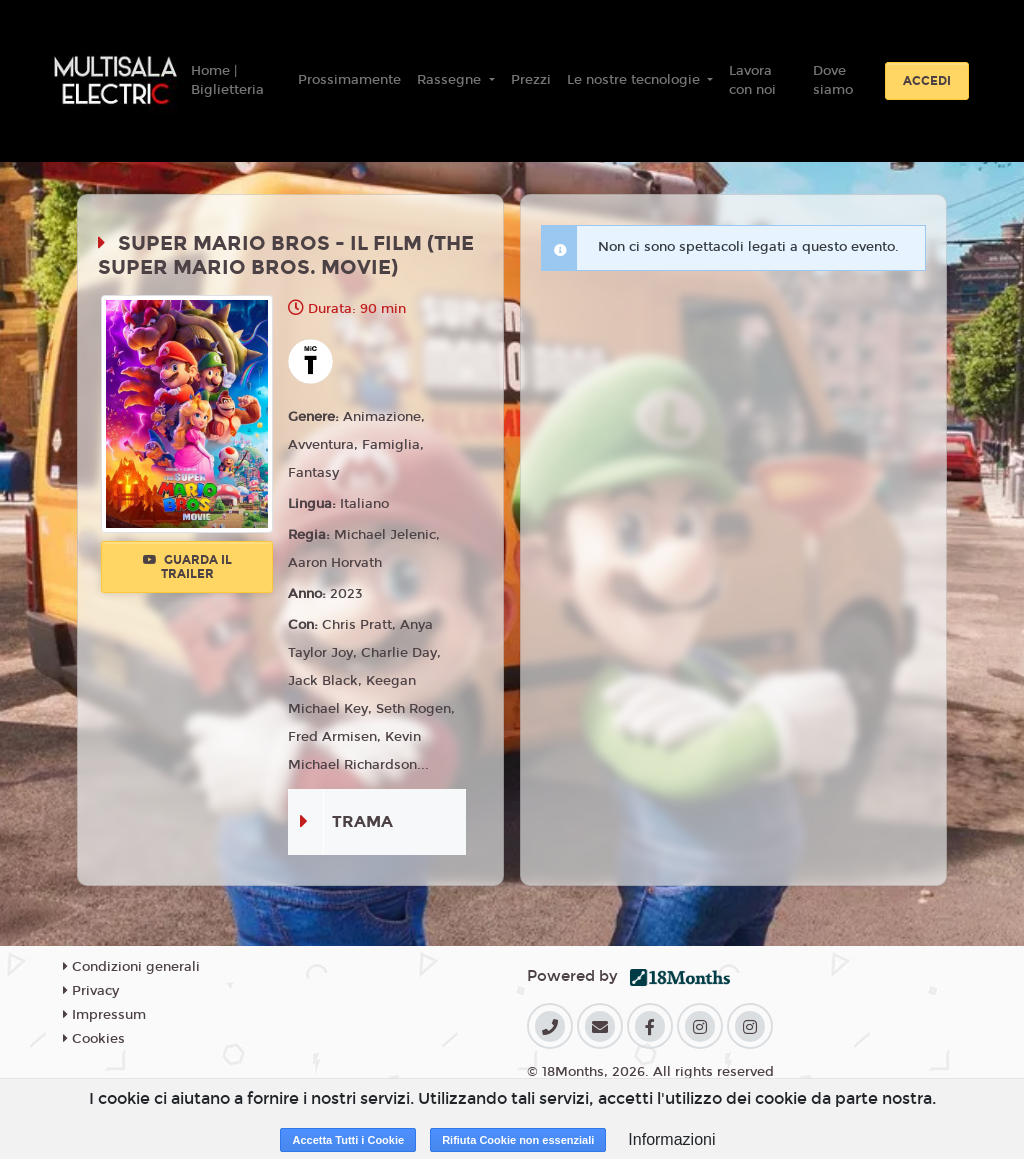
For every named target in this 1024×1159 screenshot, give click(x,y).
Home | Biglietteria (227, 81)
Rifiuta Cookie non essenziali (518, 1140)
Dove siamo (833, 81)
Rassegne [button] (451, 80)
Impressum (104, 1015)
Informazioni (671, 1139)
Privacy (91, 991)
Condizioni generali (131, 967)
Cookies (94, 1039)
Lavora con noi (752, 81)
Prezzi (531, 80)
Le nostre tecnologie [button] (635, 80)
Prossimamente (349, 80)
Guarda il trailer (187, 567)
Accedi (927, 81)
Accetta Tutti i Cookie (348, 1140)
